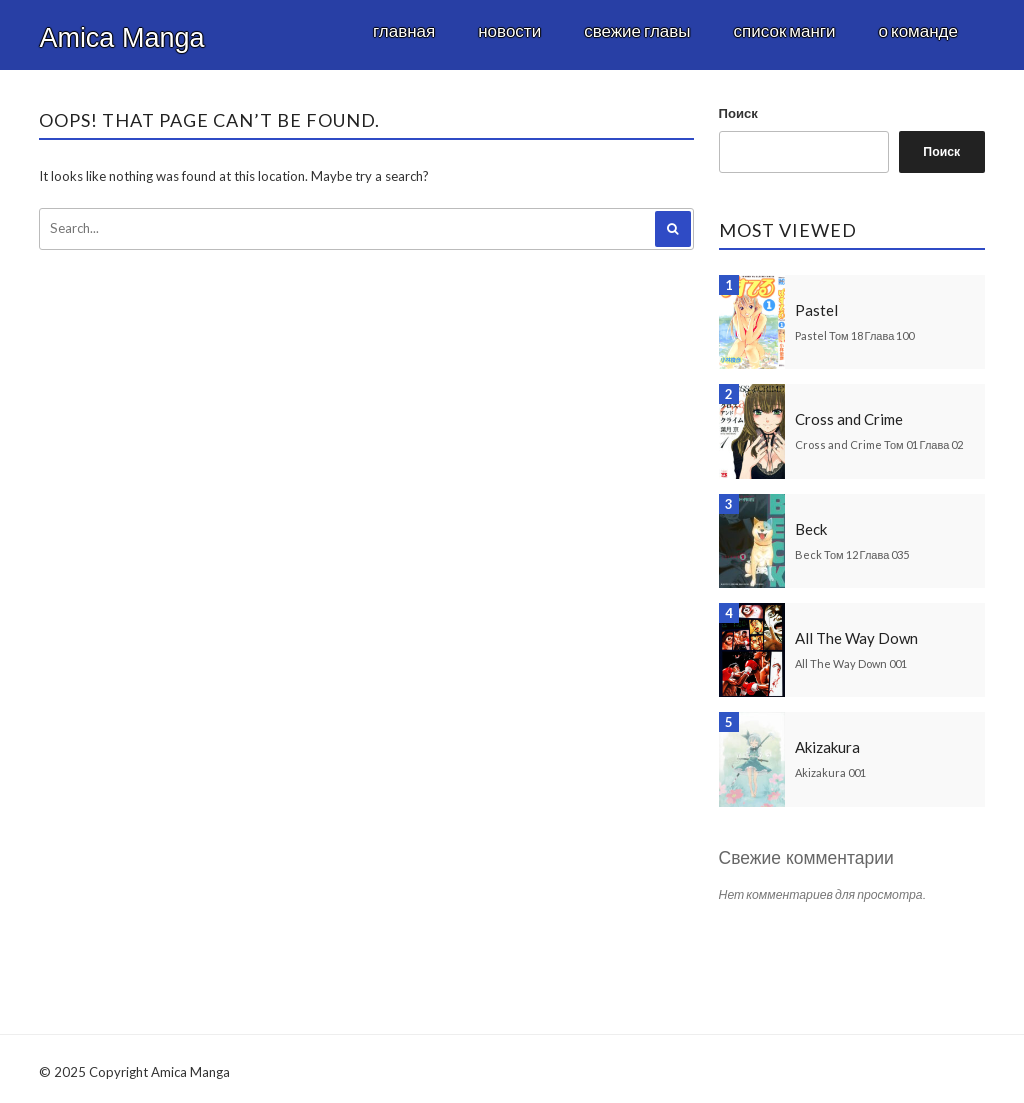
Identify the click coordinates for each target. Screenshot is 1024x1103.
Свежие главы (637, 30)
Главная (404, 30)
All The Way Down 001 (851, 663)
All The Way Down (856, 638)
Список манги (785, 30)
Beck (811, 529)
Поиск (738, 113)
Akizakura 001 (830, 772)
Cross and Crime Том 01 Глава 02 (879, 444)
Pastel (816, 310)
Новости (509, 30)
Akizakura (827, 747)
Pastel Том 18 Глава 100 (854, 335)
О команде (918, 30)
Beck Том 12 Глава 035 (852, 554)
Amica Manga (121, 38)
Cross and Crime (849, 419)
